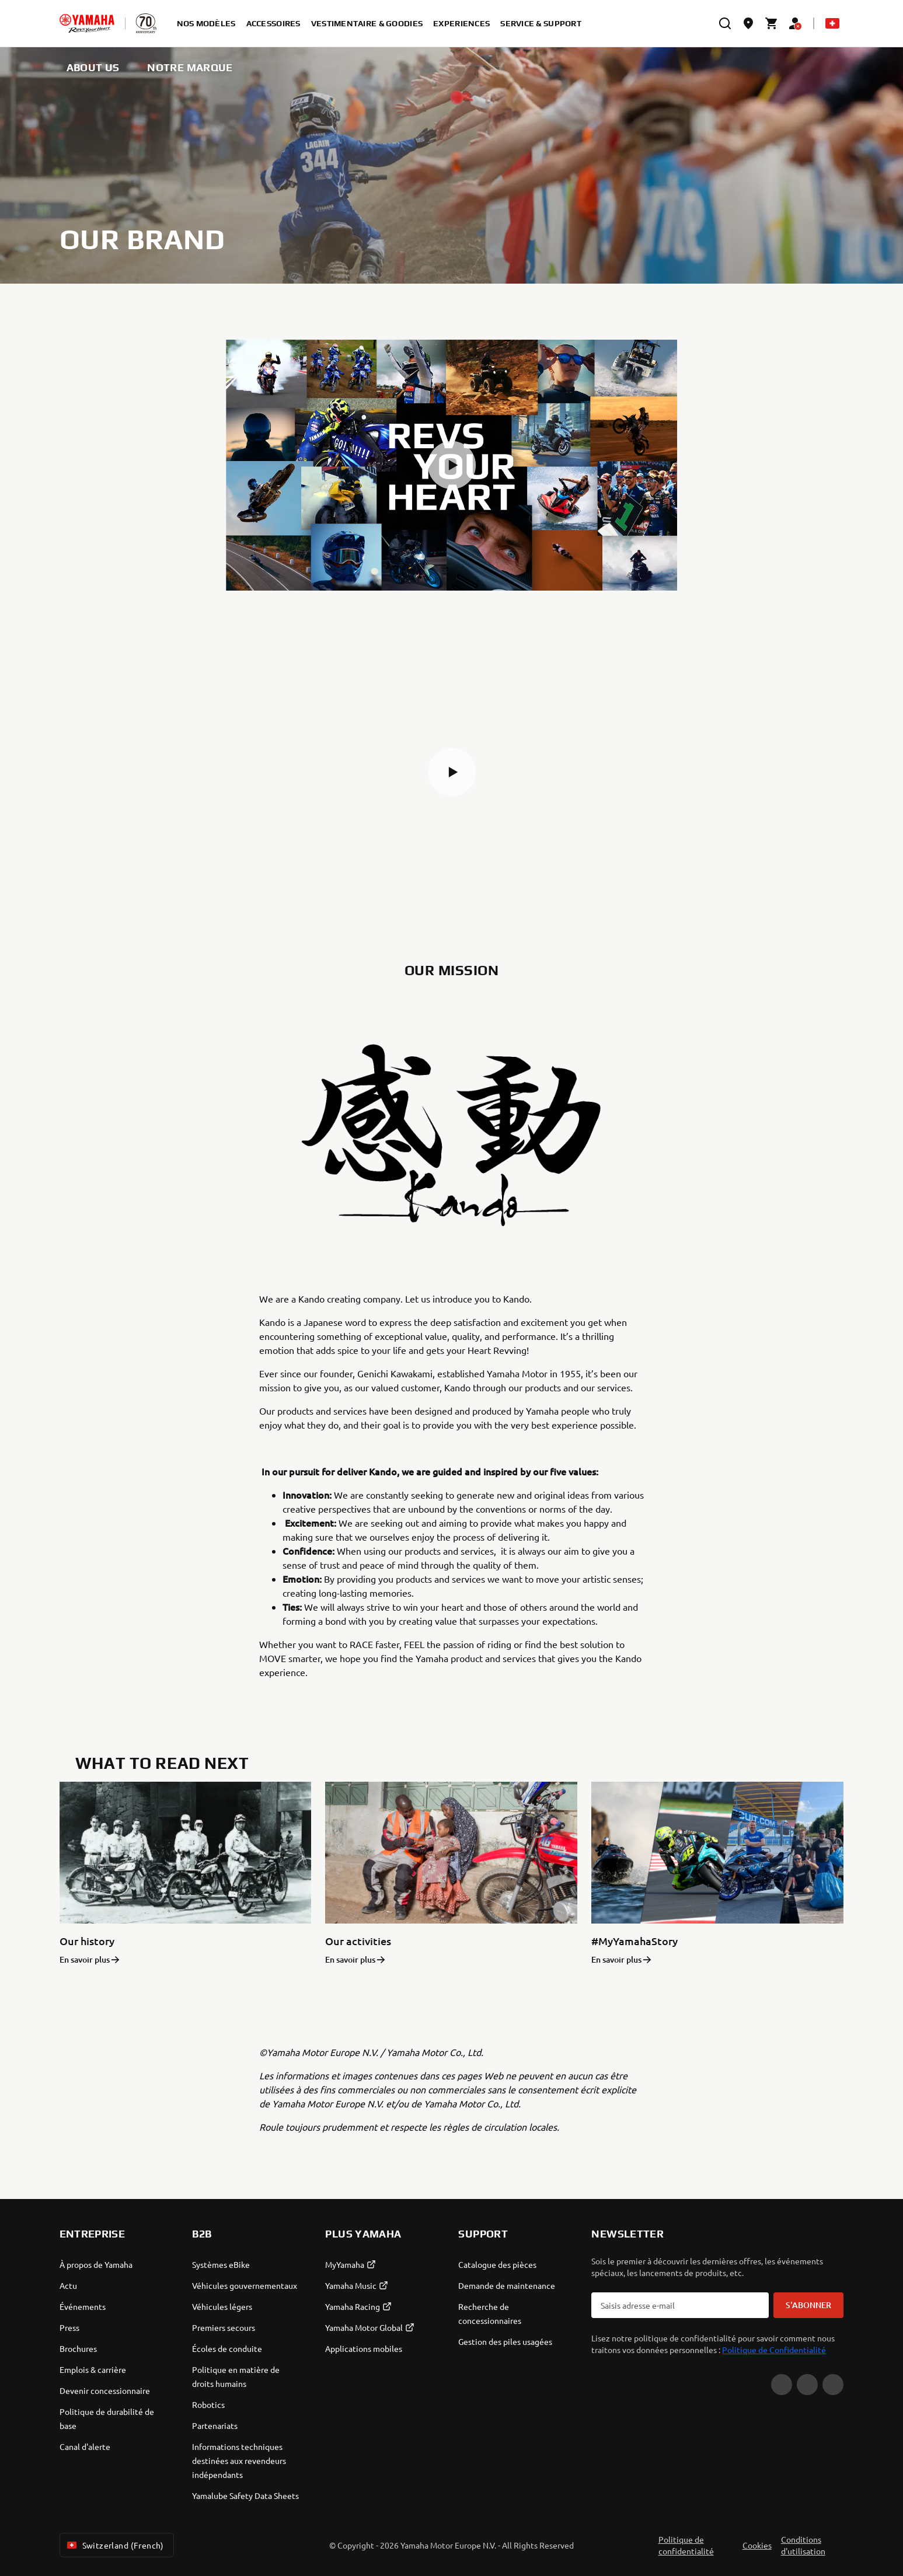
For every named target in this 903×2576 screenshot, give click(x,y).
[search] (725, 23)
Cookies (757, 2545)
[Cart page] (772, 23)
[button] (452, 465)
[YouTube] (781, 2384)
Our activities (358, 1940)
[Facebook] (807, 2384)
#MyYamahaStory (634, 1940)
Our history (87, 1940)
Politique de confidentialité (686, 2545)
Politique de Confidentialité (774, 2349)
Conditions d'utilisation (803, 2545)
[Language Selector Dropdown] (832, 23)
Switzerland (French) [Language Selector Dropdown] (114, 2545)
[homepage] (87, 23)
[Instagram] (832, 2384)
